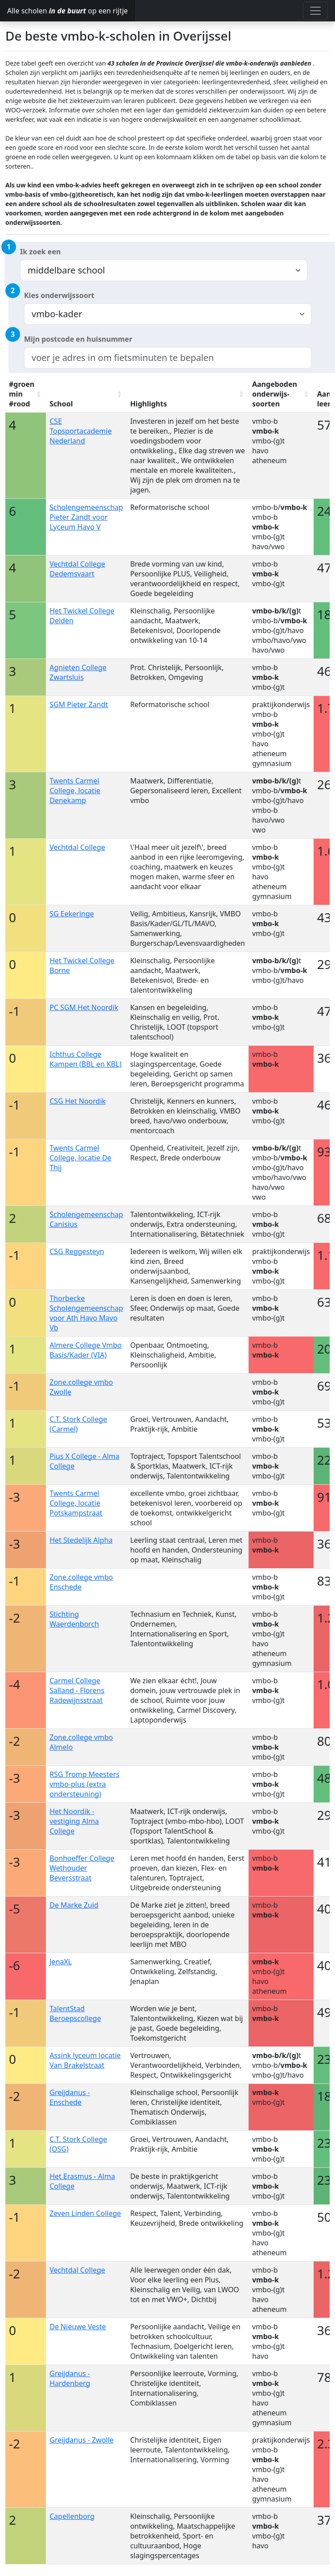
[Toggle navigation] (315, 11)
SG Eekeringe (71, 914)
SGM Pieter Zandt (78, 704)
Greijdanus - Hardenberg (69, 2378)
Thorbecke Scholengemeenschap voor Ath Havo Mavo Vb (86, 1313)
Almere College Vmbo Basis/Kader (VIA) (85, 1350)
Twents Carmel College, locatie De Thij (80, 1157)
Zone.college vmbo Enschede (81, 1582)
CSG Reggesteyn (76, 1251)
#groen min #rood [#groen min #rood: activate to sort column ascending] (21, 394)
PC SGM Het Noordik (83, 1007)
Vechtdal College (77, 847)
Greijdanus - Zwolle (81, 2440)
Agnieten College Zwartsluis (77, 672)
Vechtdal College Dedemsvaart (77, 569)
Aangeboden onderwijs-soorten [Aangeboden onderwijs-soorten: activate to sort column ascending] (274, 394)
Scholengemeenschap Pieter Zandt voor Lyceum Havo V (86, 517)
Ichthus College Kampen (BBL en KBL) (85, 1059)
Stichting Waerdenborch (74, 1619)
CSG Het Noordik (77, 1101)
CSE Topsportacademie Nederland (80, 431)
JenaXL (60, 1962)
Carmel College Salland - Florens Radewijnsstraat (76, 1690)
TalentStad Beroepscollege (75, 2013)
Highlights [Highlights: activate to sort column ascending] (148, 404)
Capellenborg (71, 2516)
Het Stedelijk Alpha (80, 1540)
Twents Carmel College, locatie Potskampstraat (75, 1503)
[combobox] (167, 358)
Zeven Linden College (85, 2213)
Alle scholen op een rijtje (67, 11)
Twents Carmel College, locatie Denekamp (74, 790)
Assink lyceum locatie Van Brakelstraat (85, 2060)
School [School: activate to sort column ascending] (61, 404)
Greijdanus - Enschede (69, 2097)
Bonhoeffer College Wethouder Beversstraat (81, 1868)
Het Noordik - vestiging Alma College (74, 1821)
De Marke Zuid (73, 1905)
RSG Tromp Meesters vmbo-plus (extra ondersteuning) (84, 1784)
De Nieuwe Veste (77, 2327)
